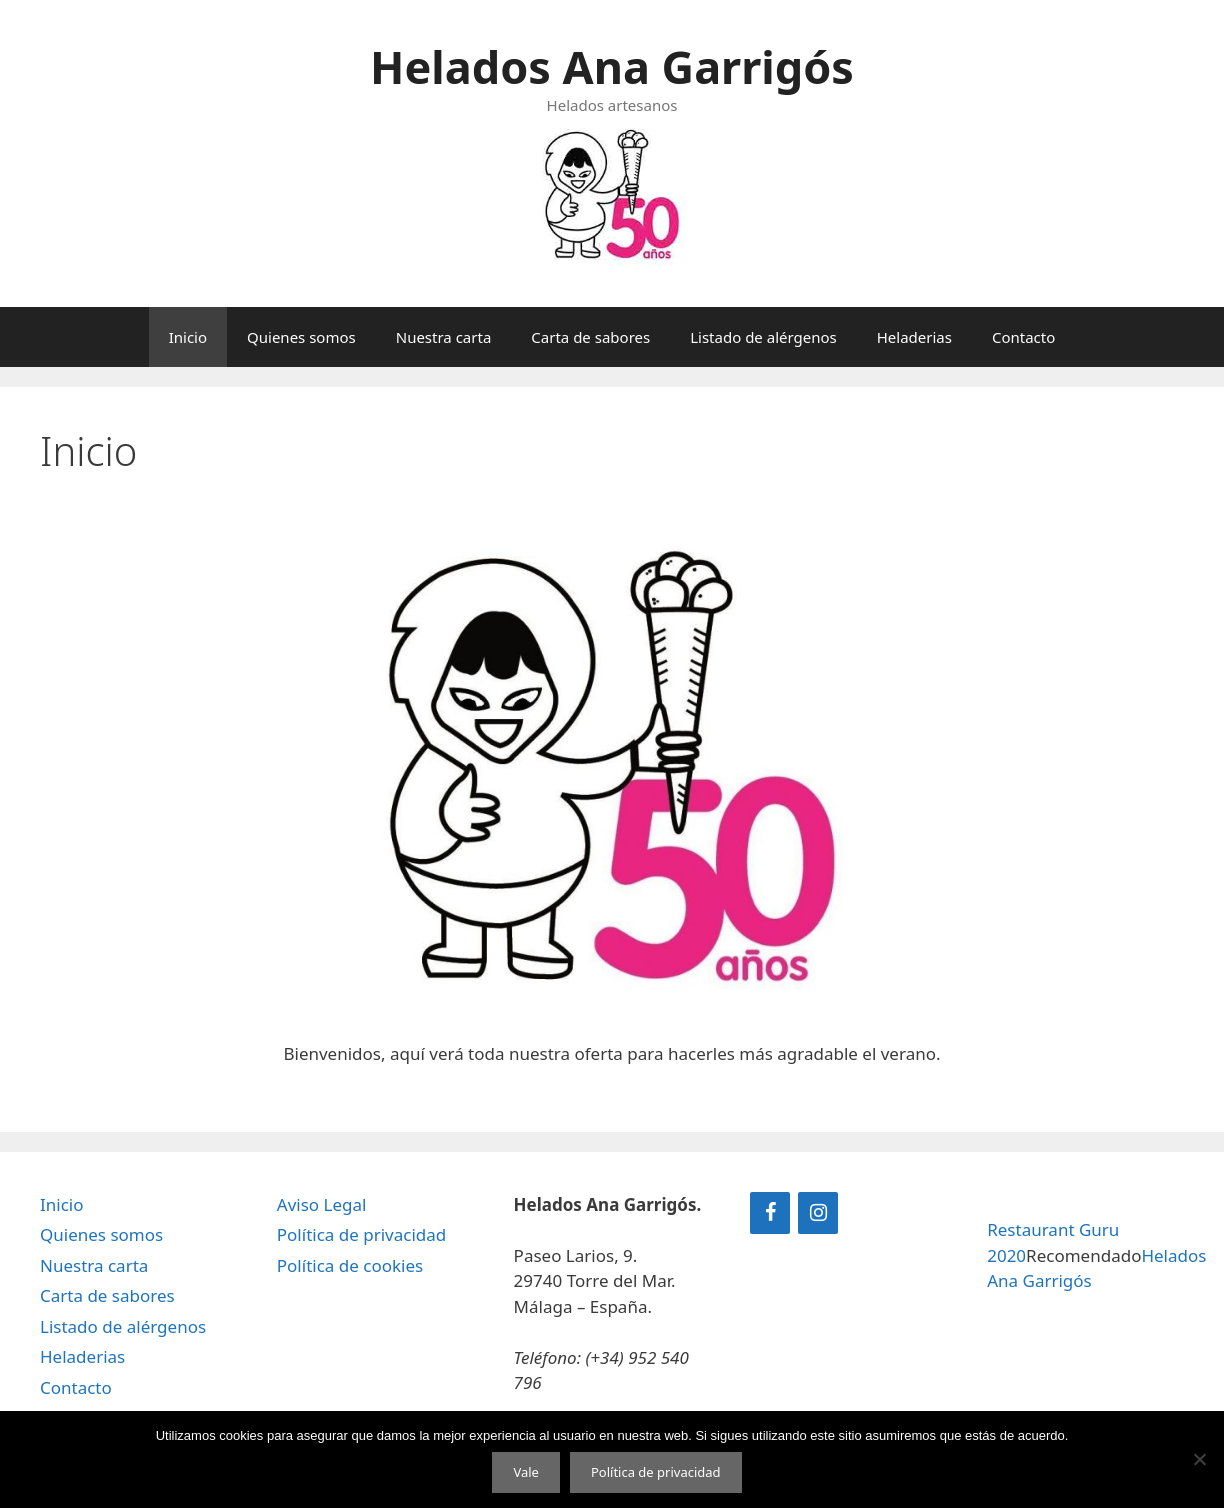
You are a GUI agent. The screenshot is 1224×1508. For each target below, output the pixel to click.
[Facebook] (770, 1213)
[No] (1199, 1459)
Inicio (188, 337)
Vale (526, 1472)
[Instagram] (818, 1213)
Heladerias (914, 337)
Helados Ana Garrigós (612, 66)
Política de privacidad (361, 1234)
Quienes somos (301, 337)
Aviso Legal (322, 1204)
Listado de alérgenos (763, 337)
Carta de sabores (590, 337)
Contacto (1023, 337)
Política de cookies (350, 1265)
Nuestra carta (444, 337)
